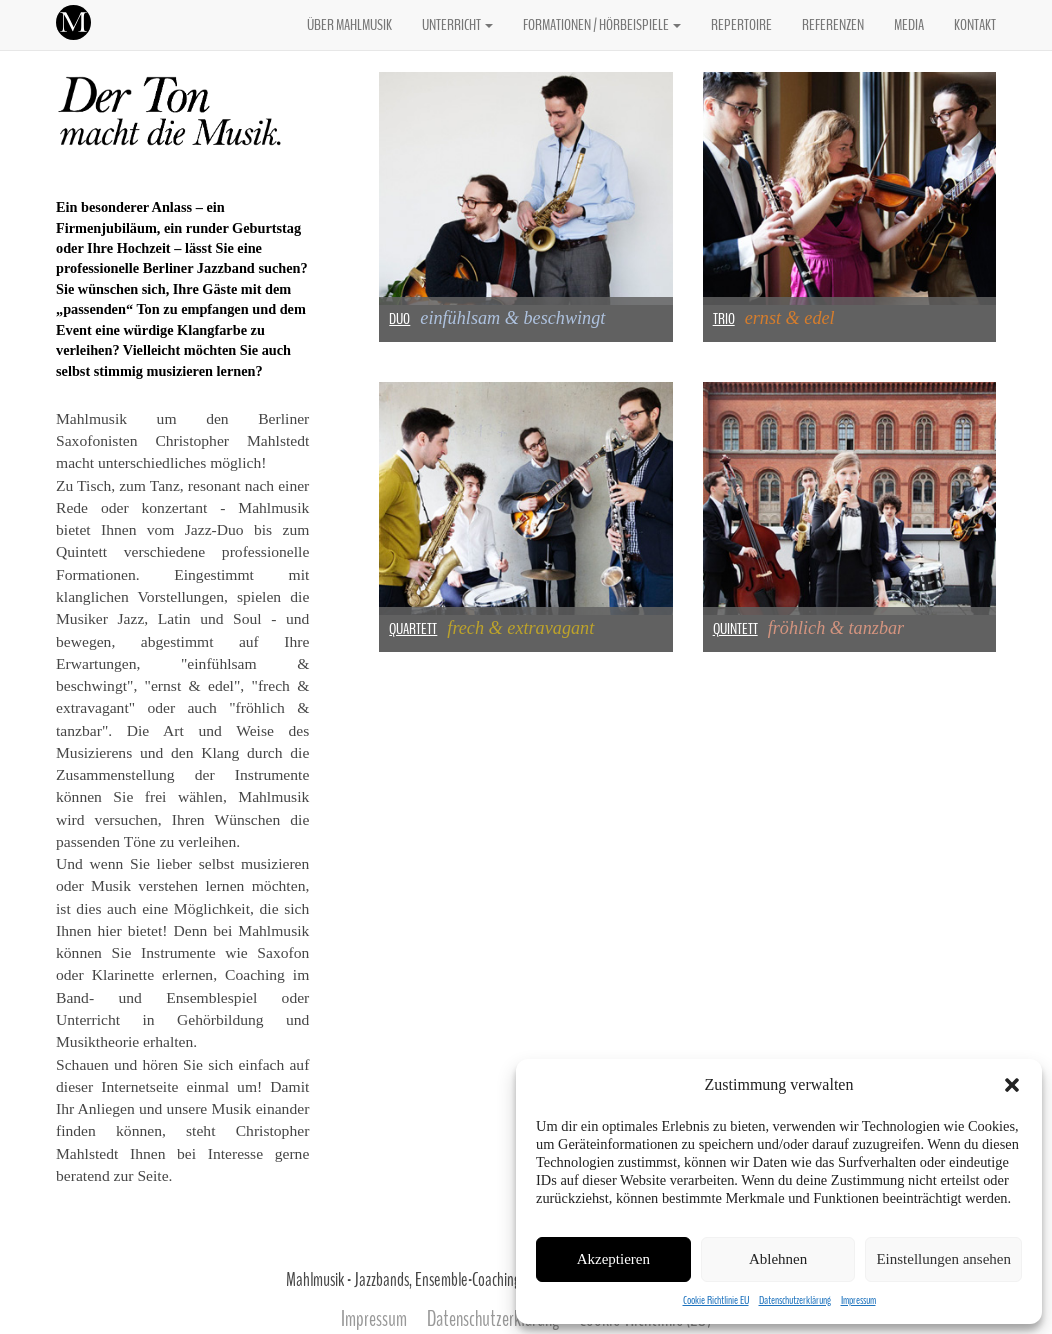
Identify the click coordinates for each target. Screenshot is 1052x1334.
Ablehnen (778, 1259)
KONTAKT (975, 25)
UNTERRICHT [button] (457, 25)
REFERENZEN (833, 25)
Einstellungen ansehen (943, 1259)
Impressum (858, 1300)
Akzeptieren (613, 1259)
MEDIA (909, 25)
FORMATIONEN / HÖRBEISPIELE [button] (602, 25)
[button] (1012, 1085)
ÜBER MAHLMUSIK (349, 25)
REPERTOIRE (741, 25)
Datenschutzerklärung (795, 1300)
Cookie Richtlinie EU (716, 1300)
